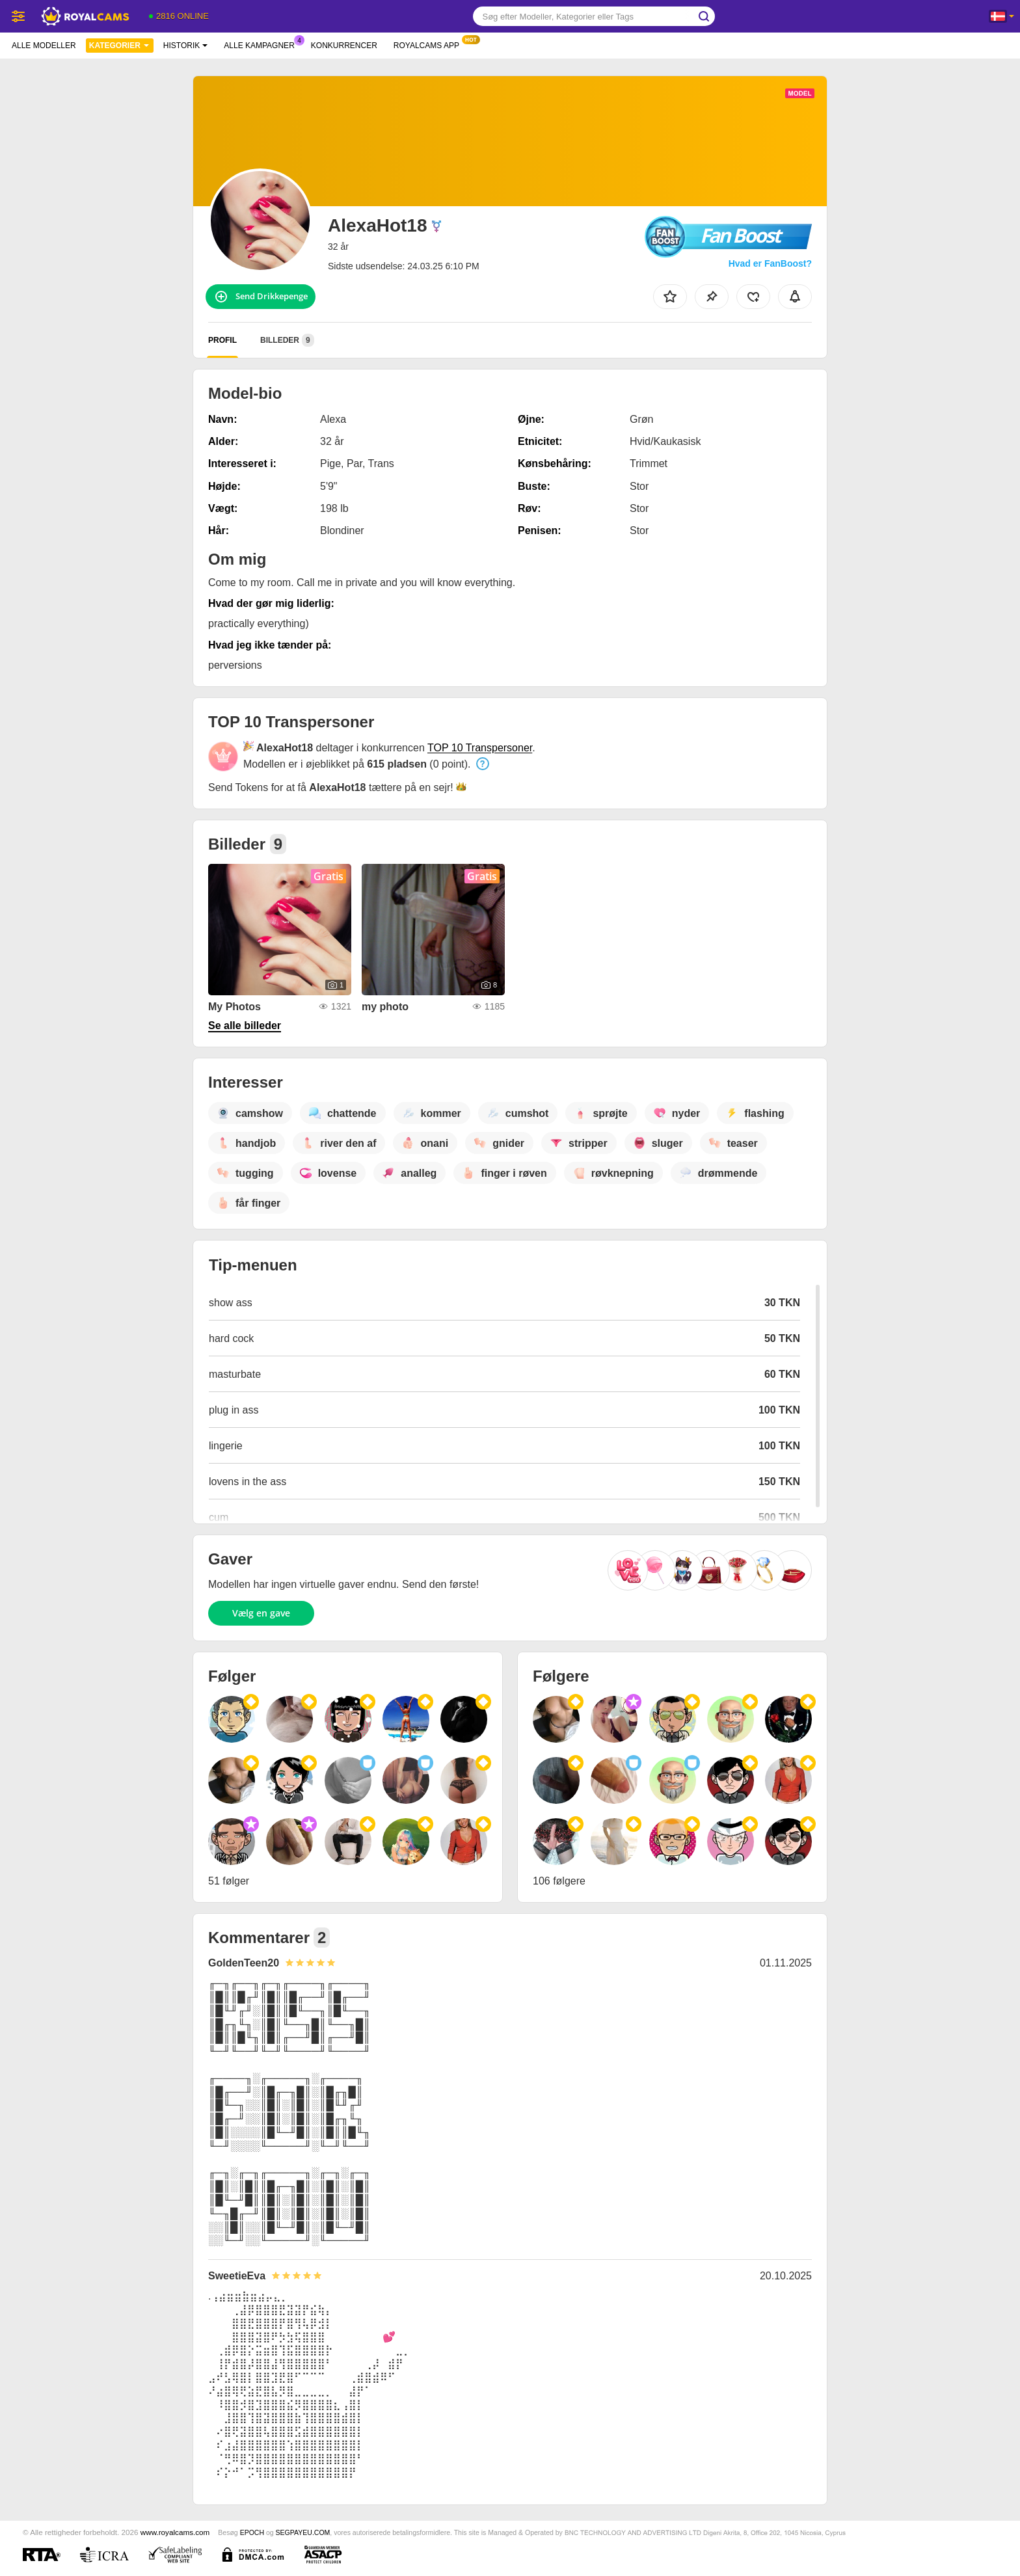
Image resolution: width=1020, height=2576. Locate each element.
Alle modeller (44, 45)
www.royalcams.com (175, 2532)
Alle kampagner (262, 44)
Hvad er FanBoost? (770, 263)
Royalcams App (430, 44)
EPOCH (252, 2532)
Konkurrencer (344, 45)
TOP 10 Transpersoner (479, 747)
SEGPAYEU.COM (303, 2532)
